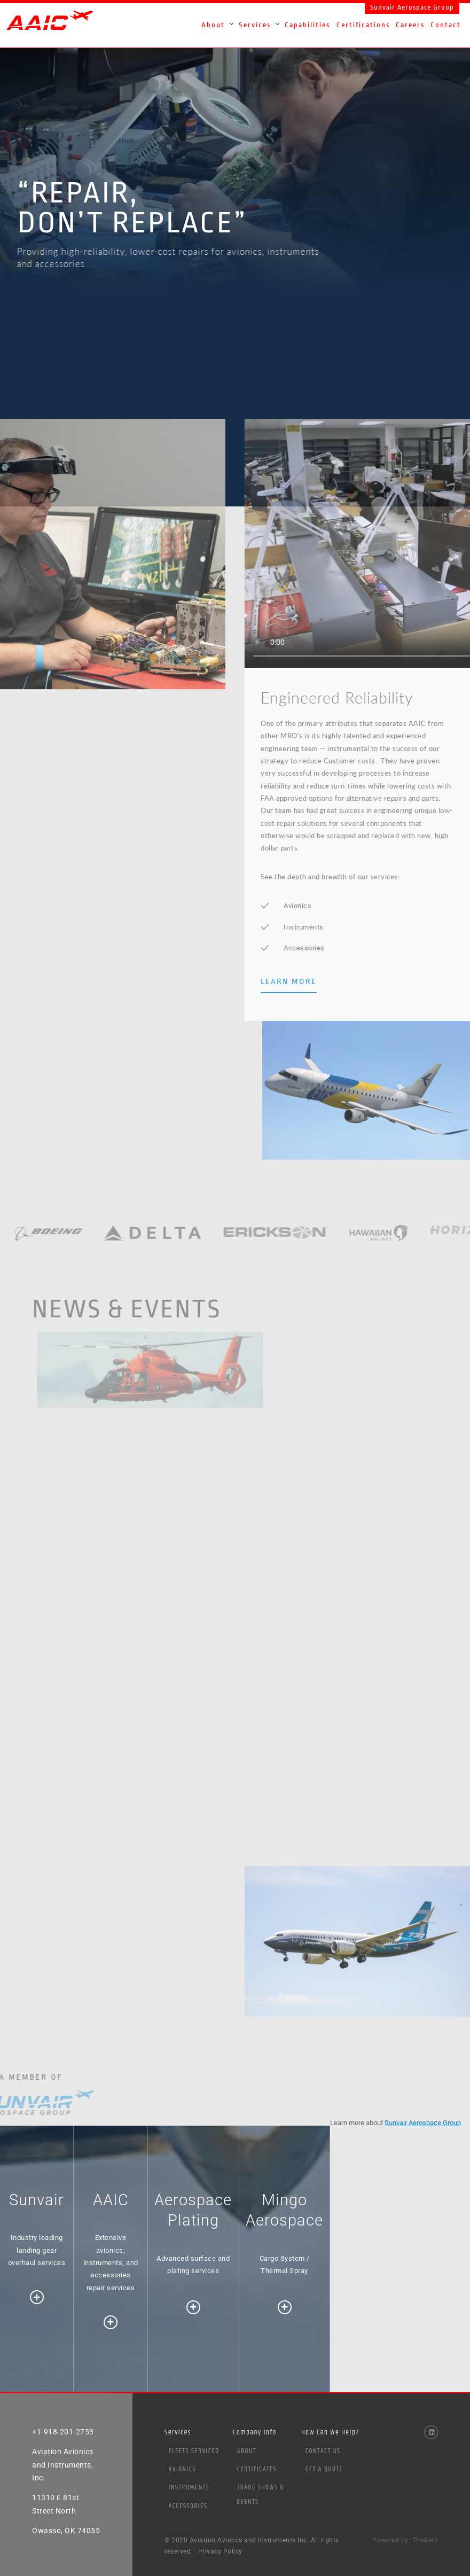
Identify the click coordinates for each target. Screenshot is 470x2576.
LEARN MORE (311, 981)
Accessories (188, 2506)
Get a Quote (324, 2469)
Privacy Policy (220, 2551)
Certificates (257, 2469)
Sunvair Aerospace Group (412, 7)
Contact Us (323, 2451)
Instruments (189, 2487)
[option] (235, 164)
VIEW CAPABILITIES (52, 1189)
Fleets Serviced (194, 2451)
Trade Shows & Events (260, 2494)
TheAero (425, 2540)
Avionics (182, 2469)
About (246, 2451)
